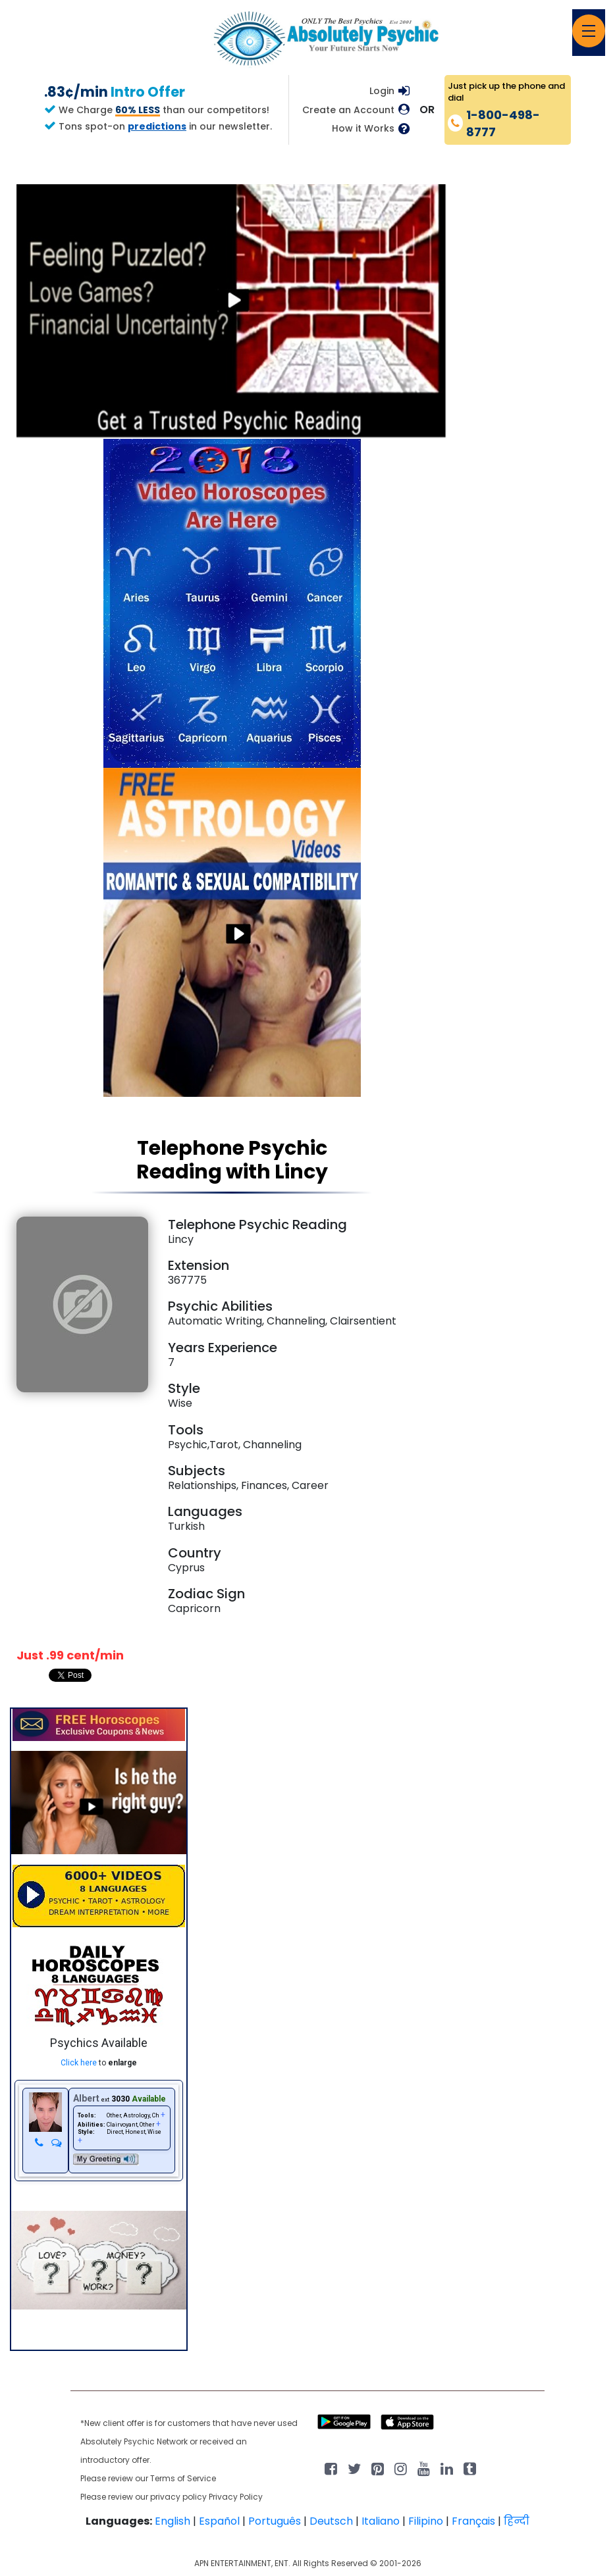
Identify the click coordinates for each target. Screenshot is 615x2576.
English (172, 2521)
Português (274, 2521)
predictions (157, 126)
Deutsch (331, 2521)
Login (381, 90)
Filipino (425, 2521)
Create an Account (348, 110)
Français (473, 2521)
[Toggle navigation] (588, 30)
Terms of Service (183, 2478)
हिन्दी (516, 2521)
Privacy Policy (236, 2496)
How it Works (363, 128)
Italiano (380, 2521)
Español (219, 2521)
